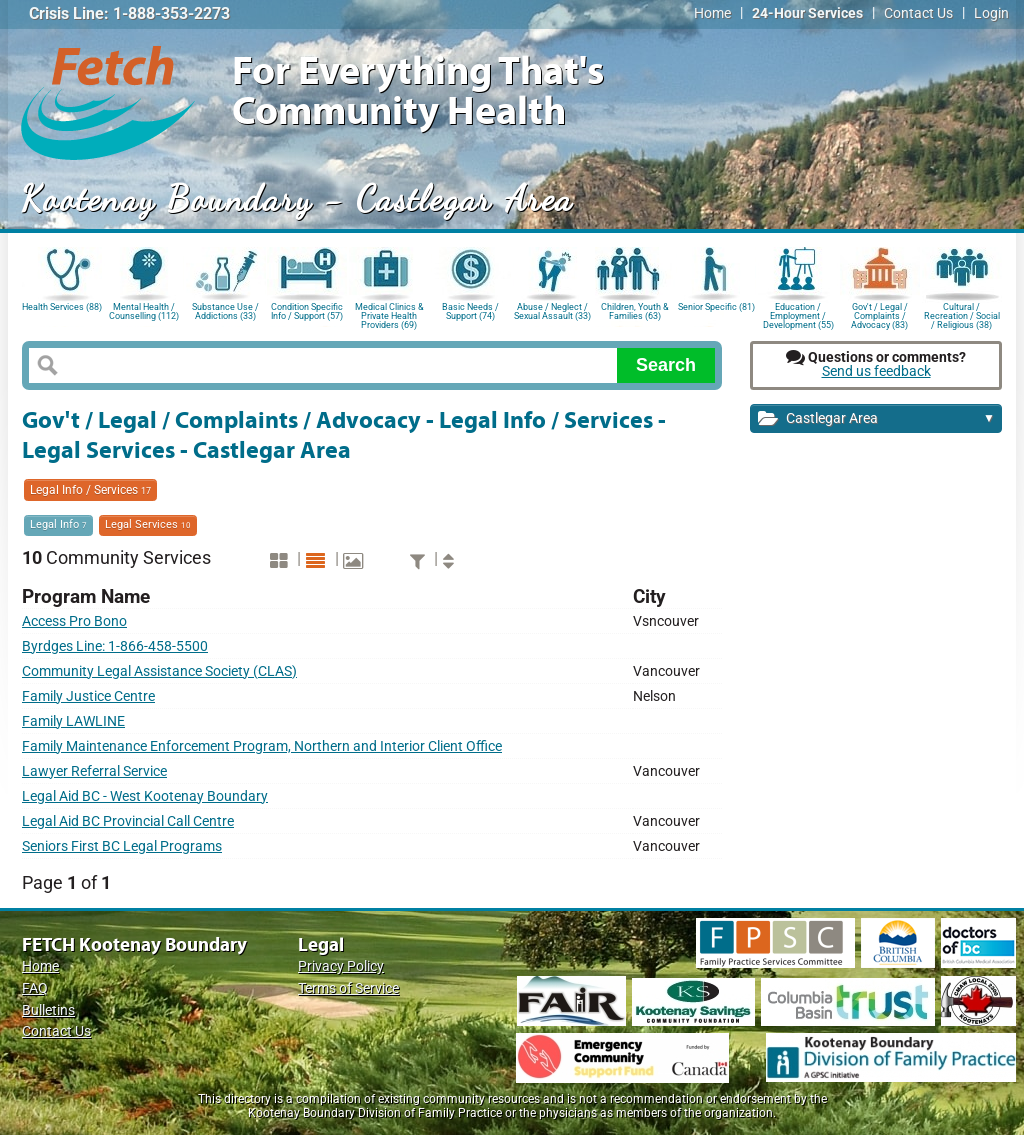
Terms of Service (348, 988)
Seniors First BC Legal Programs (122, 846)
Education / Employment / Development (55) (798, 314)
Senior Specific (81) (716, 307)
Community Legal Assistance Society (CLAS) (159, 671)
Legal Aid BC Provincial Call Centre (128, 821)
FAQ (35, 988)
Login (991, 13)
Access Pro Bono (74, 621)
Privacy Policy (341, 966)
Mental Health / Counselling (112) (144, 311)
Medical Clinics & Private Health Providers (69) (389, 314)
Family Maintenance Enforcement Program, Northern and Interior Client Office (262, 746)
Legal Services (148, 524)
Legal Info (58, 524)
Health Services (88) (62, 307)
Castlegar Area (876, 419)
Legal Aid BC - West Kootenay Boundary (145, 796)
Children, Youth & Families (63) (635, 311)
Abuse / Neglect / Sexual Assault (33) (552, 311)
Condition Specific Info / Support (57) (307, 311)
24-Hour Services (807, 13)
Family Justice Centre (88, 696)
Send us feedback (876, 371)
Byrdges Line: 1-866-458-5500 (115, 646)
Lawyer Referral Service (94, 771)
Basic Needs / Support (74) (470, 311)
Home (712, 13)
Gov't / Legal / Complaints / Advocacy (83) (879, 314)
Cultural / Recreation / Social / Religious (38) (962, 314)
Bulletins (48, 1010)
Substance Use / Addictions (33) (225, 311)
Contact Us (918, 13)
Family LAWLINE (73, 721)
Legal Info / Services (90, 490)
